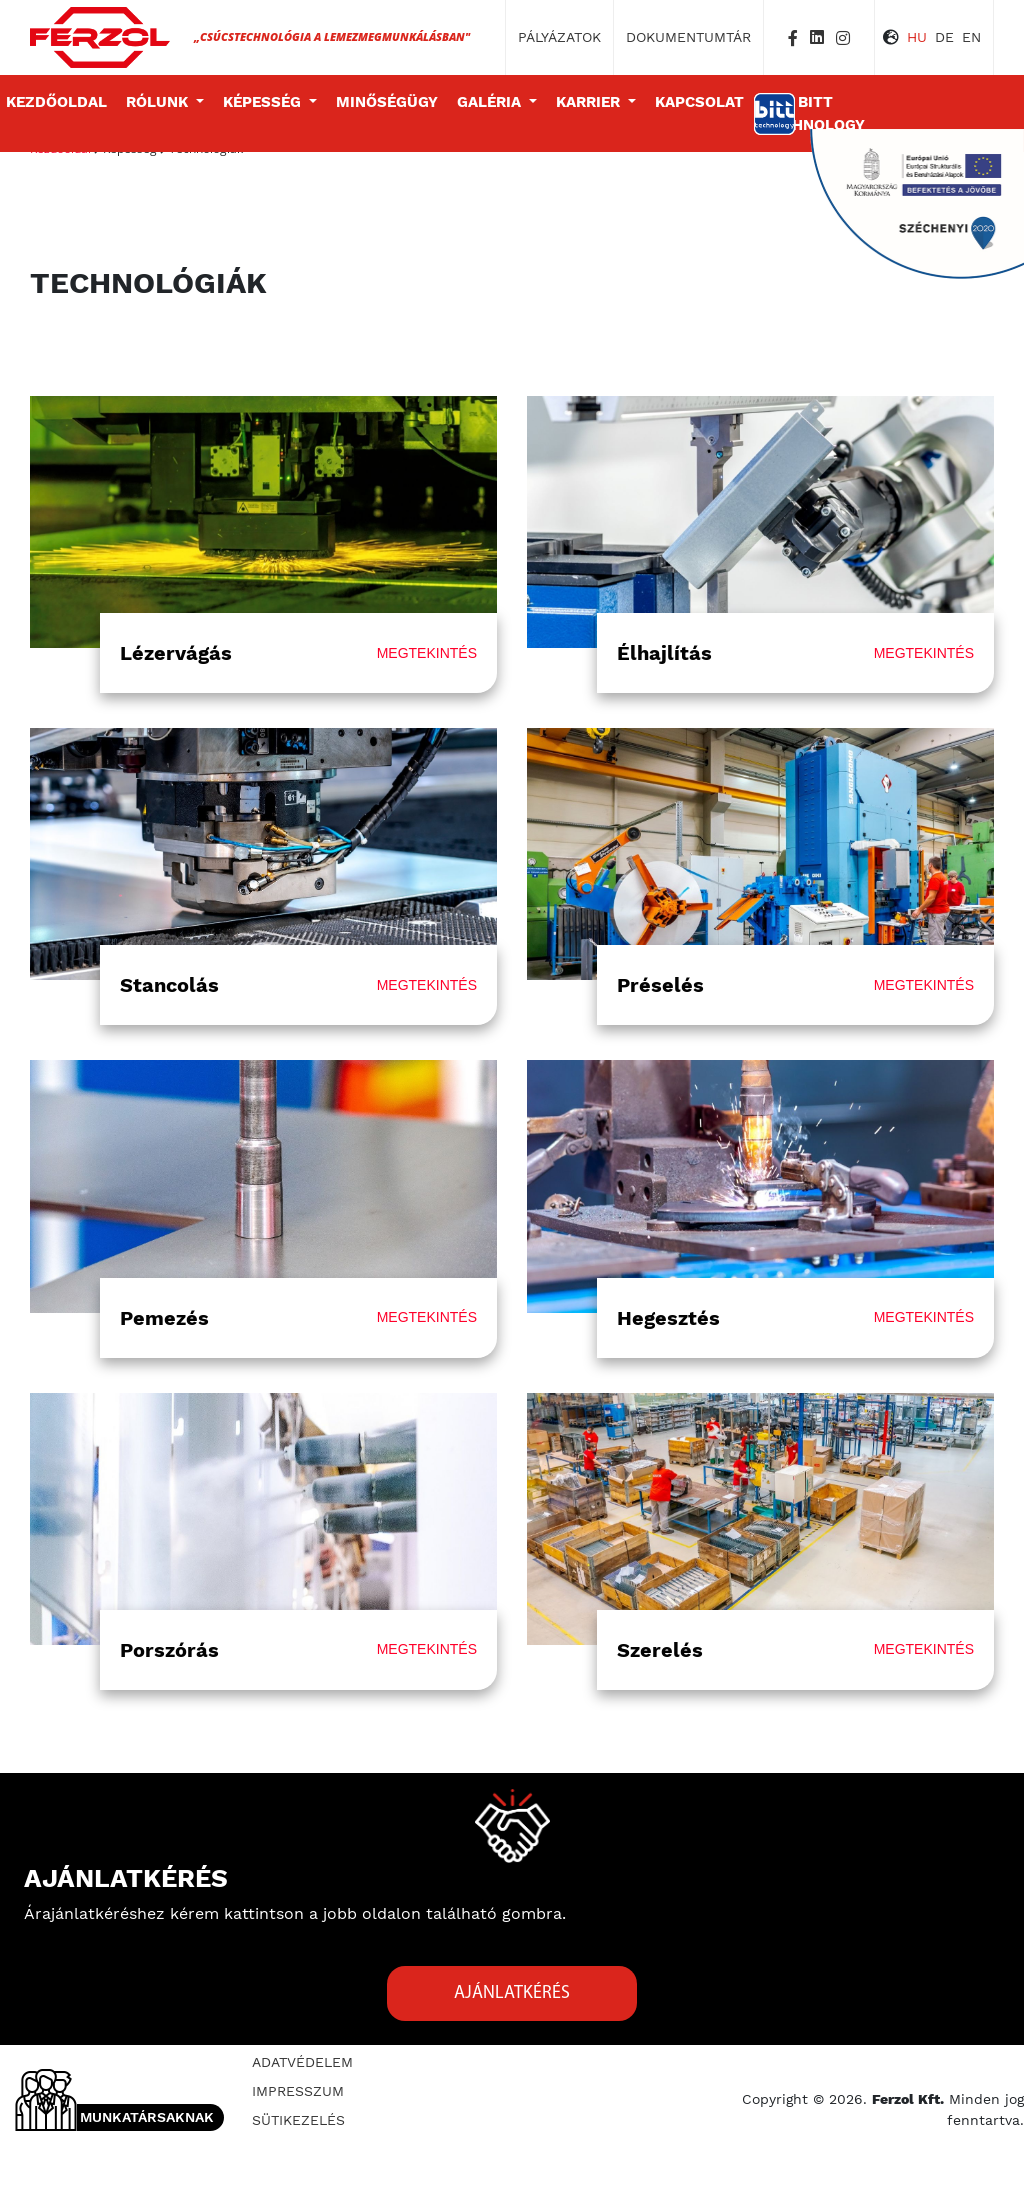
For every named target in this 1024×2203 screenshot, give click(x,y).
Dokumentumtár (688, 37)
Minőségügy (387, 102)
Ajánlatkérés (512, 1993)
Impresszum (298, 2091)
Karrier (590, 102)
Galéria (491, 102)
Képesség (264, 102)
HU (917, 37)
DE (944, 37)
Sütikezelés (298, 2120)
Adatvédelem (302, 2062)
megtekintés (427, 653)
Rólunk (159, 102)
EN (971, 37)
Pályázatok (559, 37)
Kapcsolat (699, 102)
